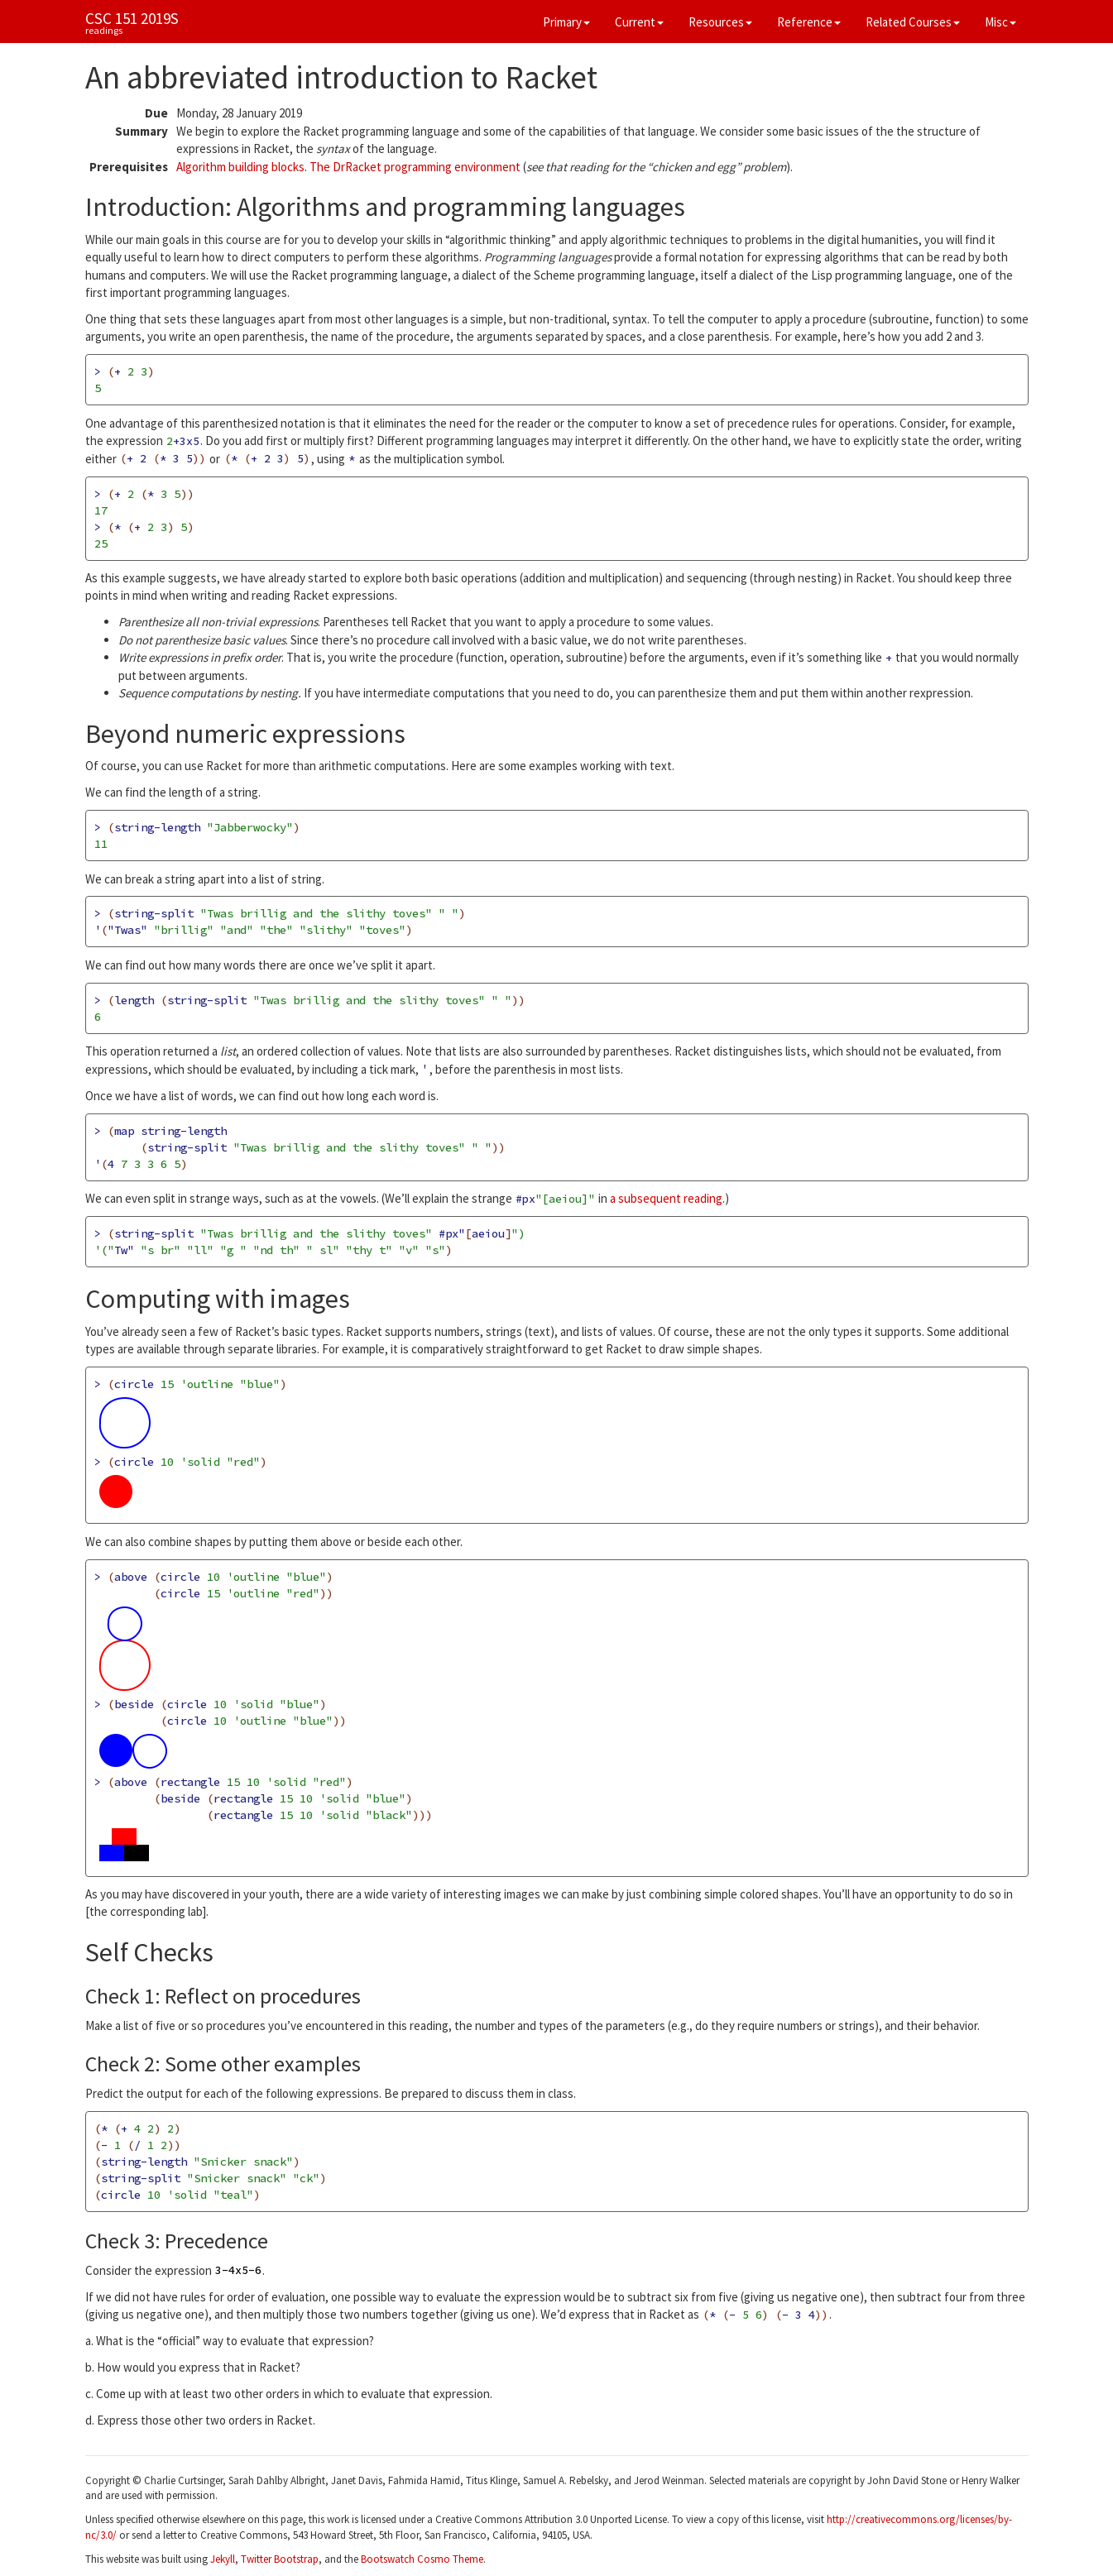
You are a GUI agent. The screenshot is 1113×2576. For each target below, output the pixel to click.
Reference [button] (809, 22)
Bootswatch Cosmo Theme (422, 2559)
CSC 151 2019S (132, 18)
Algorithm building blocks (240, 167)
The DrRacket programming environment (415, 167)
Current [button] (639, 22)
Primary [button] (566, 22)
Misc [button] (1000, 22)
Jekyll (222, 2559)
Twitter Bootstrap (280, 2559)
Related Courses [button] (913, 22)
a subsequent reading (666, 1198)
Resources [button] (720, 22)
